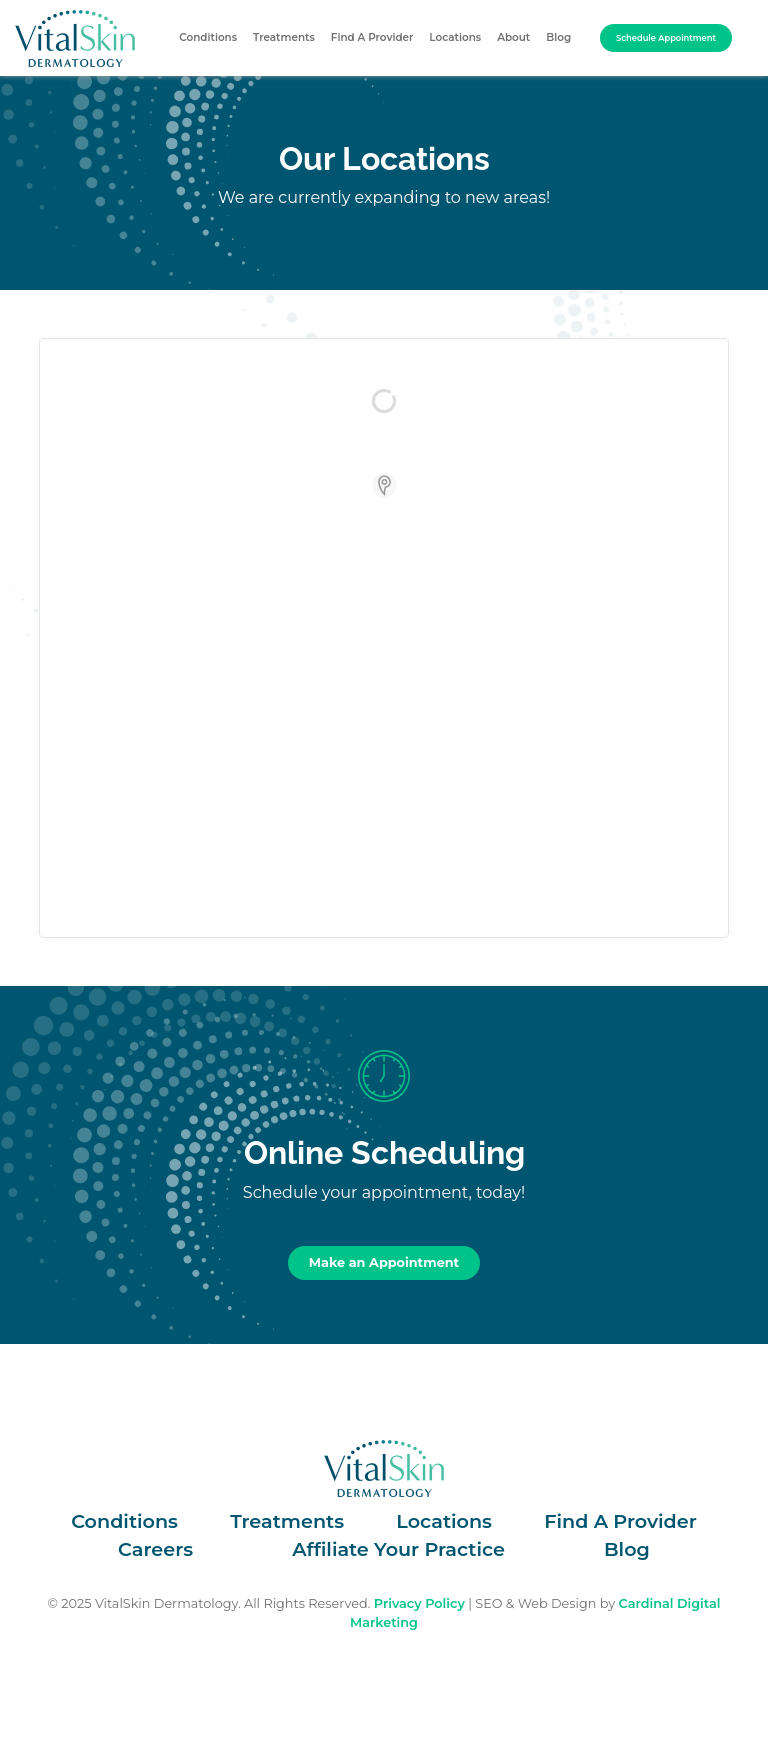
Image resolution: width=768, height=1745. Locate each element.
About (513, 37)
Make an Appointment (384, 1262)
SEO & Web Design (535, 1603)
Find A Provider (372, 37)
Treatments (284, 37)
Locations (455, 37)
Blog (558, 37)
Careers (155, 1549)
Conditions (208, 37)
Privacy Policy (419, 1603)
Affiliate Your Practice (398, 1549)
